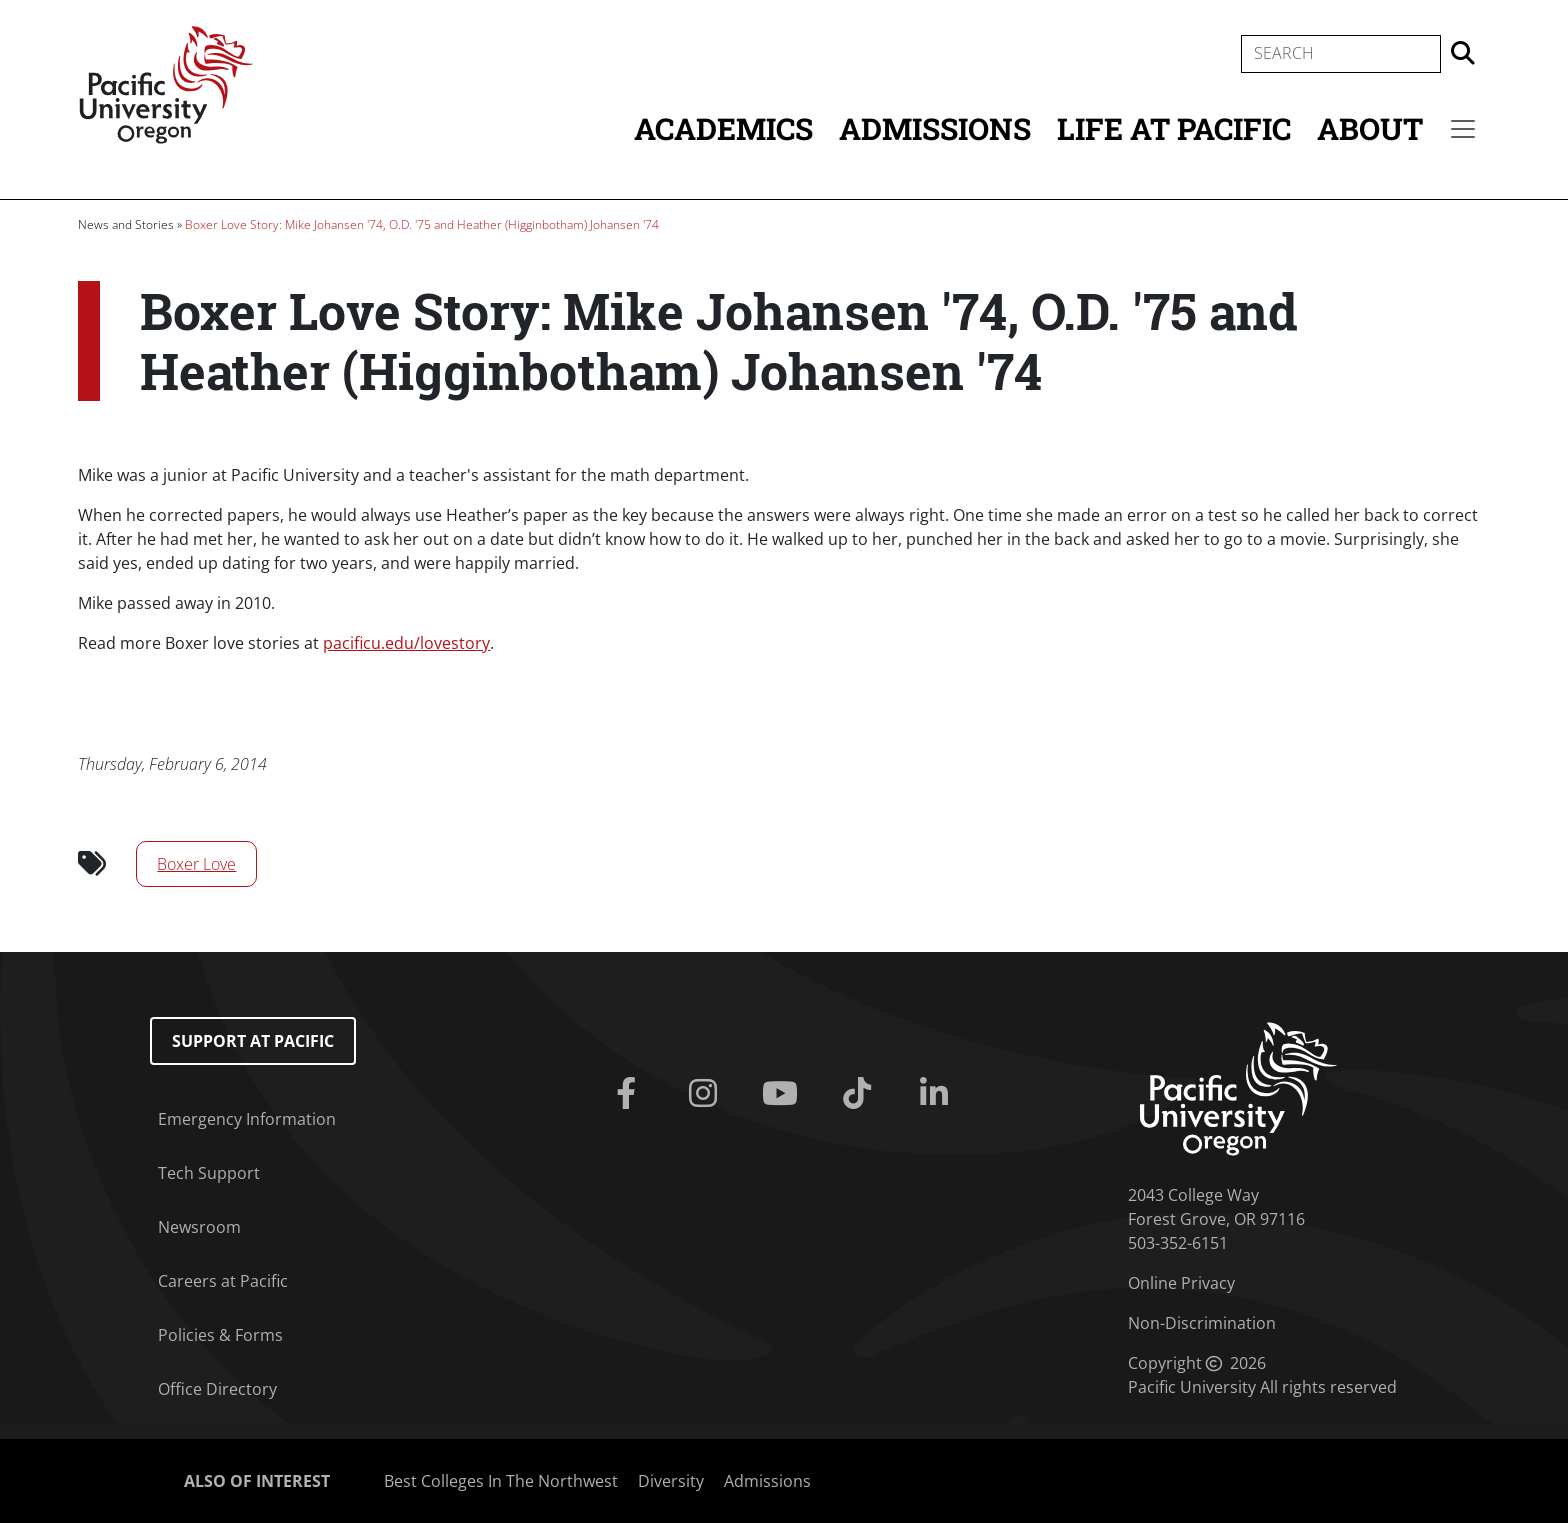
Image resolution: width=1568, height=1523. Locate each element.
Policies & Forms (220, 1335)
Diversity (671, 1481)
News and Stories (126, 224)
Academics (723, 128)
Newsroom (199, 1227)
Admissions (935, 128)
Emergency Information (247, 1119)
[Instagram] (707, 1094)
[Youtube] (784, 1094)
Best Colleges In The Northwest (501, 1481)
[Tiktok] (860, 1094)
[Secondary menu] (1463, 129)
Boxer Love (196, 864)
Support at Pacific (253, 1041)
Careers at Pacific (223, 1281)
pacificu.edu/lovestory (406, 643)
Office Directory (217, 1389)
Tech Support (209, 1173)
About (1370, 128)
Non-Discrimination (1202, 1323)
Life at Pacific (1174, 128)
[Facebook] (630, 1094)
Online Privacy (1181, 1283)
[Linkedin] (937, 1094)
